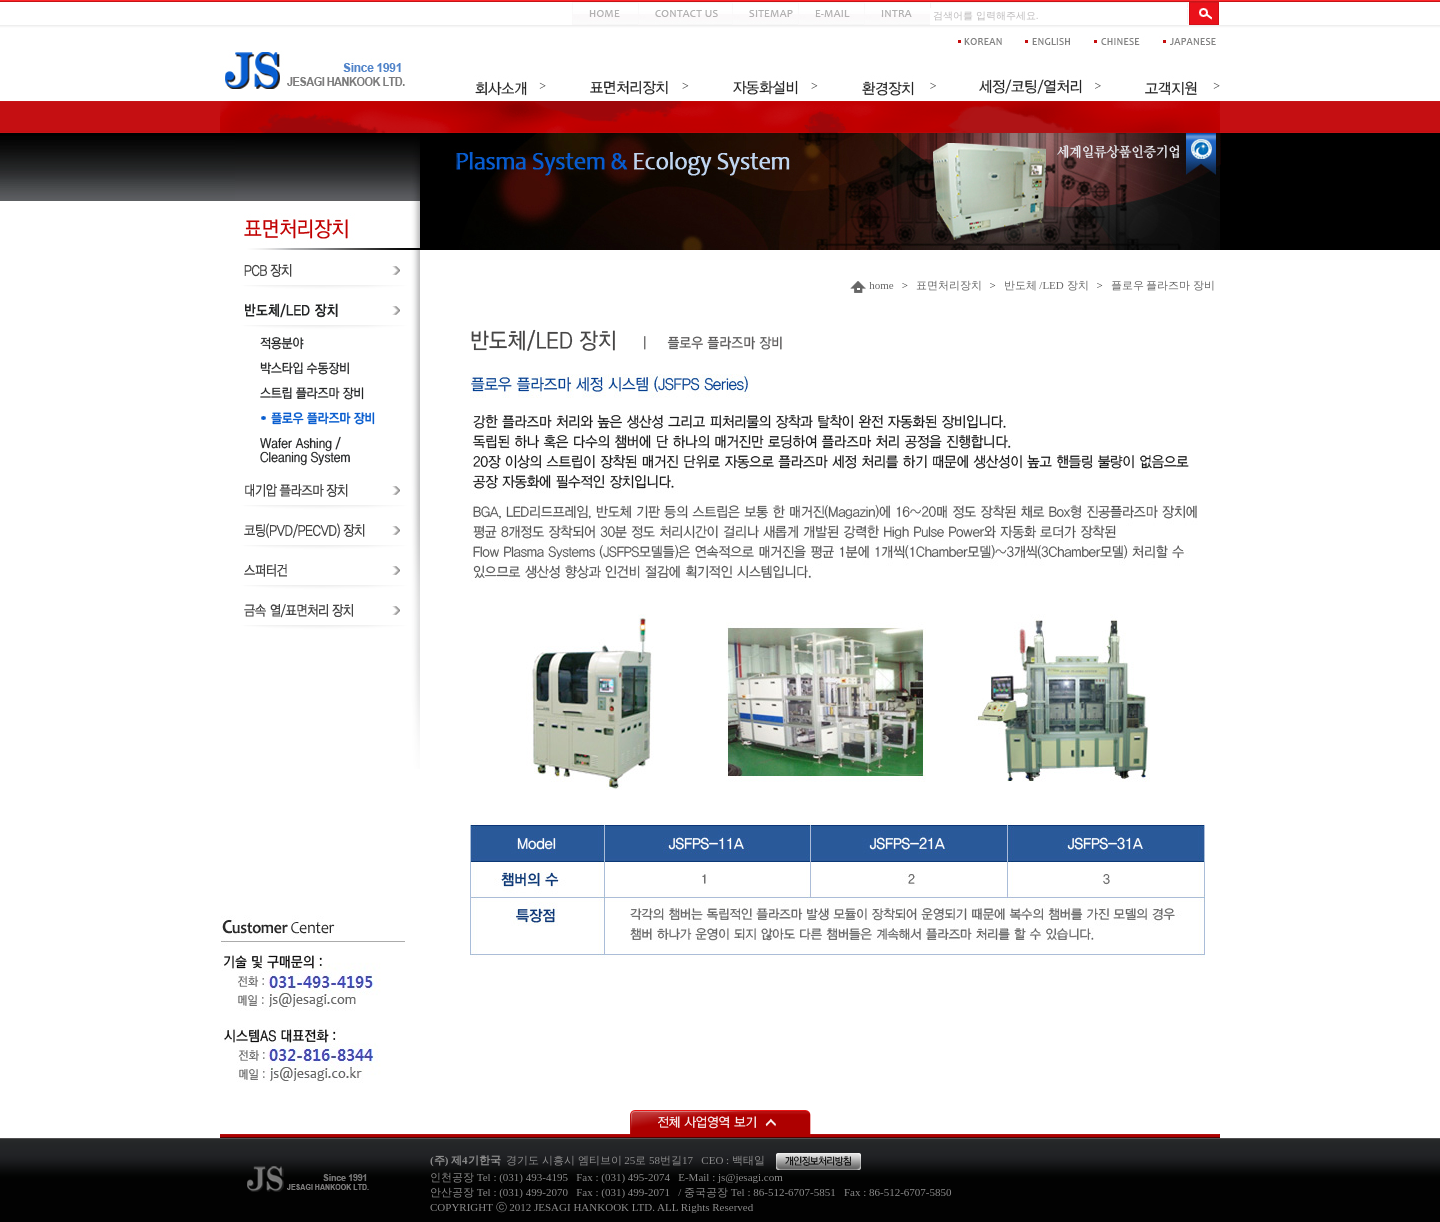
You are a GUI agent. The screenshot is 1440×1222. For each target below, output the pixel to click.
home (881, 285)
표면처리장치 (949, 285)
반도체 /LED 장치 (1046, 285)
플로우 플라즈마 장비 (1163, 285)
